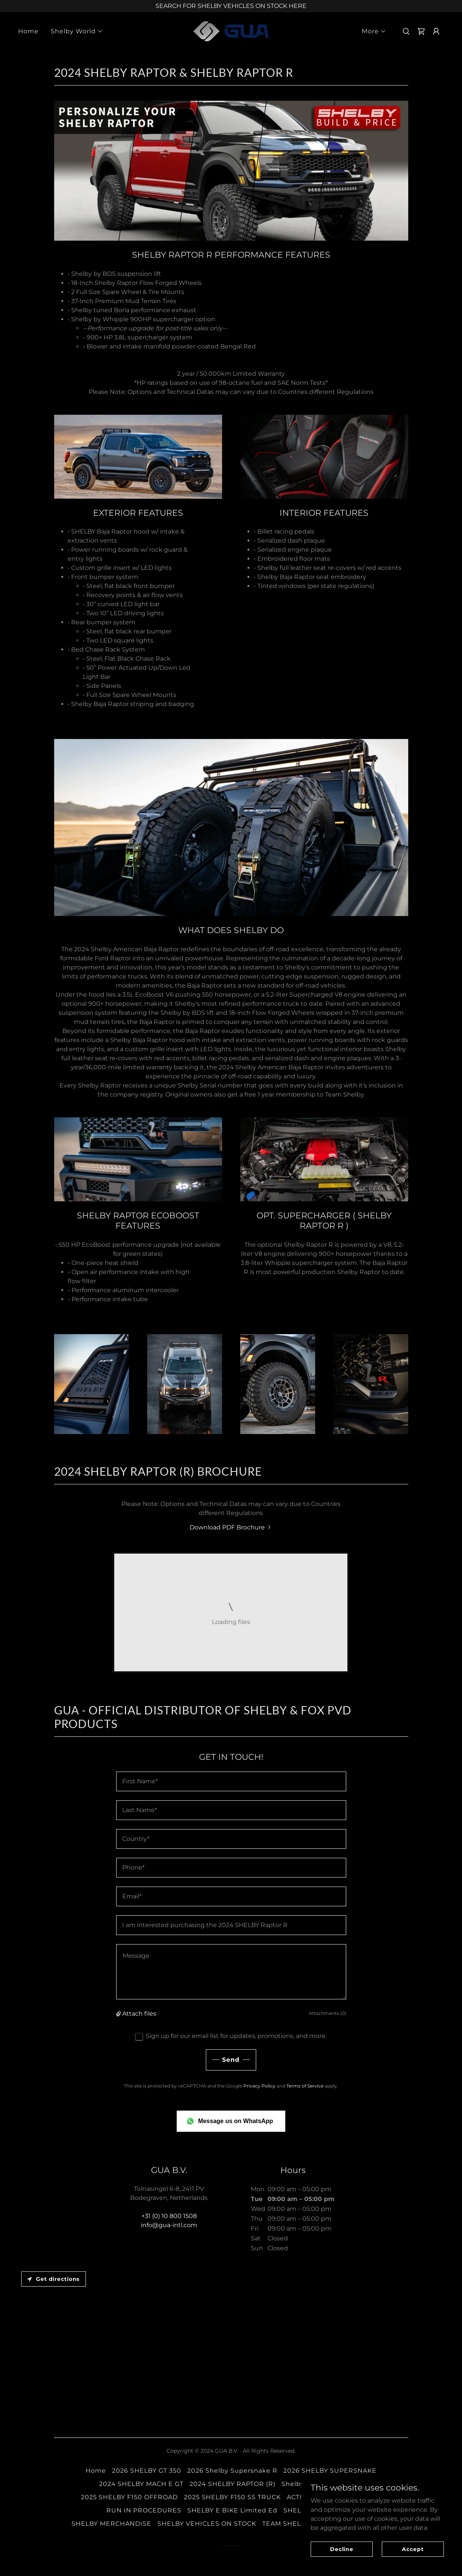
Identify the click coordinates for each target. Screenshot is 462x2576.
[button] (77, 31)
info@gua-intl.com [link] (169, 2225)
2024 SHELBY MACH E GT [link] (141, 2483)
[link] (231, 30)
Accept (412, 2548)
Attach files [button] (139, 2013)
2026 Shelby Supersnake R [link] (232, 2470)
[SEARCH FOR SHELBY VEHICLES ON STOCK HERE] (231, 6)
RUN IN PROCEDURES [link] (143, 2510)
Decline (341, 2548)
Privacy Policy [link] (259, 2086)
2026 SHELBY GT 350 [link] (146, 2470)
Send (231, 2059)
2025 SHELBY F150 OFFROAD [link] (129, 2497)
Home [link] (28, 31)
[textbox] (231, 1781)
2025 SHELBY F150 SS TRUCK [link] (232, 2497)
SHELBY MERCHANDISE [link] (111, 2523)
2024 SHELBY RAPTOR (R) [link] (232, 2483)
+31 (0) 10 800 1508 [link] (169, 2216)
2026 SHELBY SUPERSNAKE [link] (329, 2470)
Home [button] (96, 2470)
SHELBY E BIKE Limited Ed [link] (232, 2510)
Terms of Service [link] (305, 2086)
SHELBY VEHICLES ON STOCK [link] (206, 2523)
